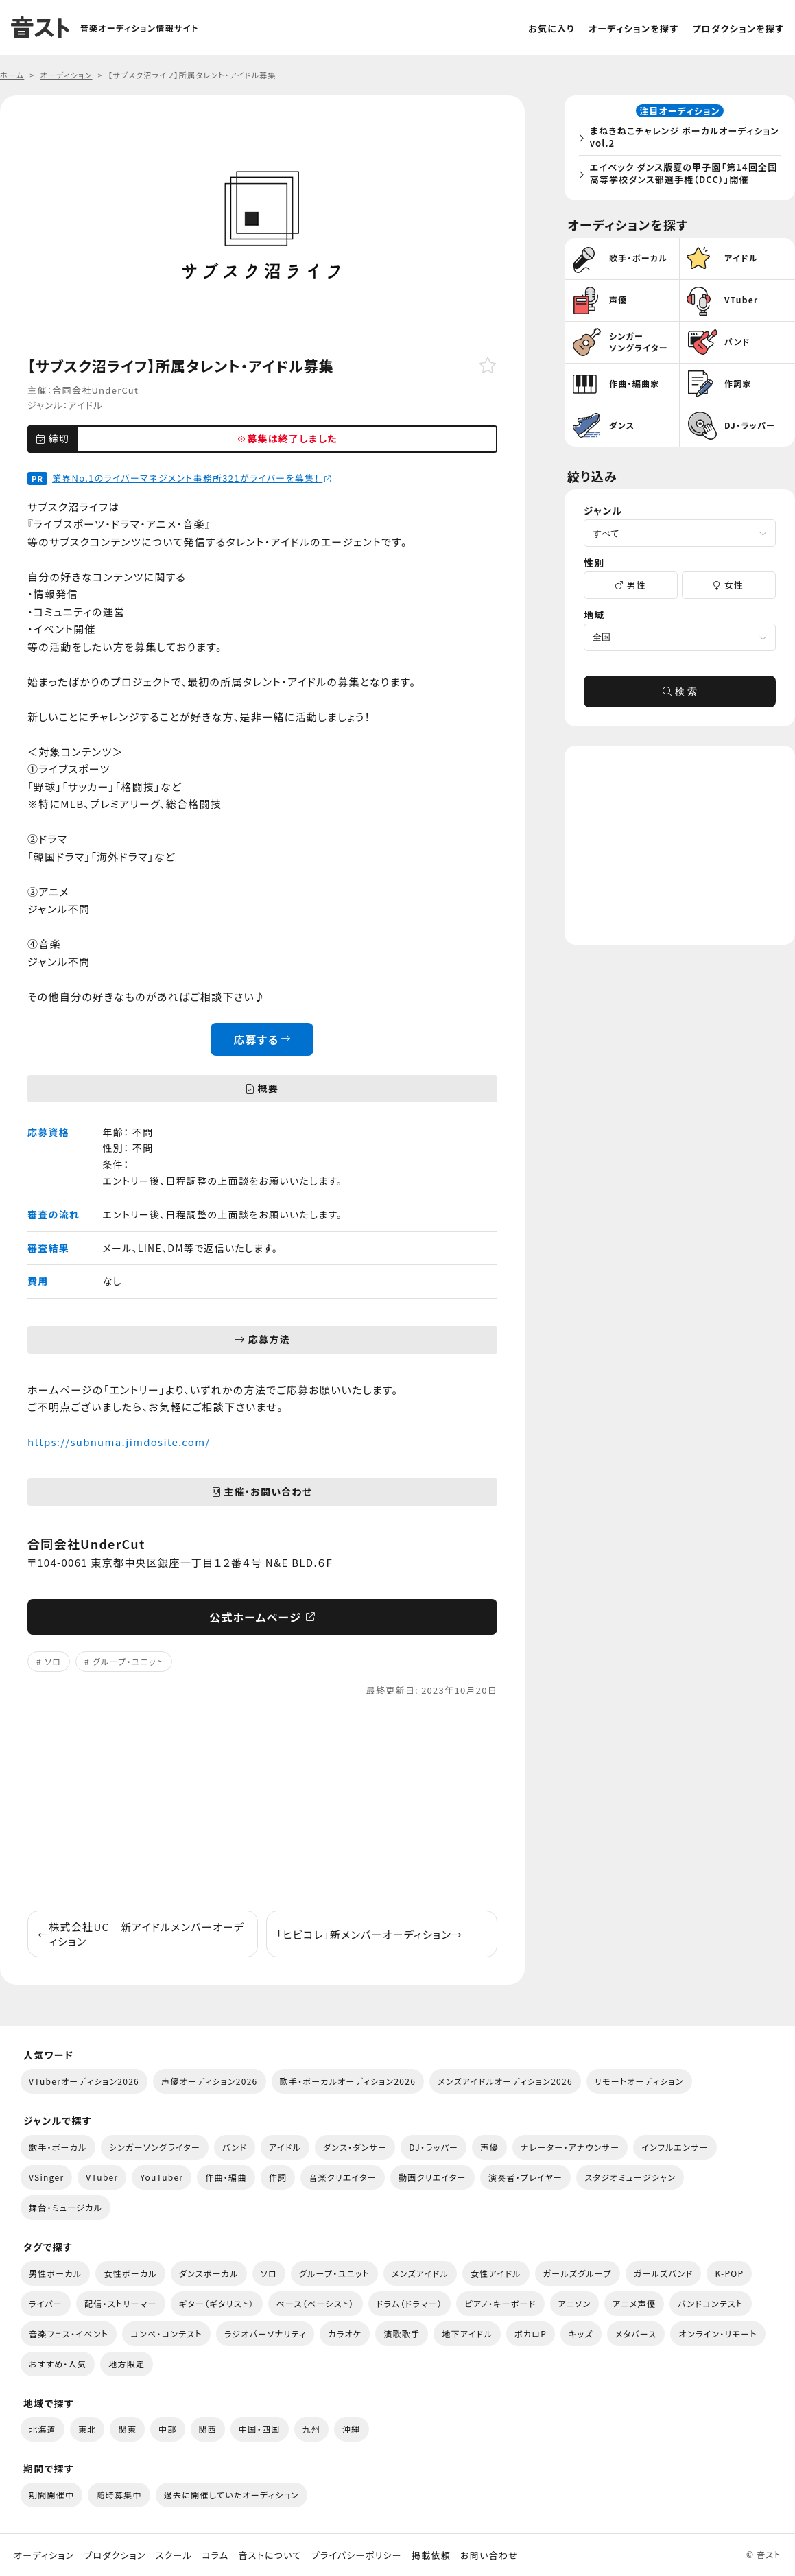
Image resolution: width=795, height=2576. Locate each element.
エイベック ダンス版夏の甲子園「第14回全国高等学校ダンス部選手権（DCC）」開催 (682, 175)
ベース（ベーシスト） (315, 2303)
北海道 (42, 2429)
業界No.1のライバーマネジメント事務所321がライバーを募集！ (192, 477)
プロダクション (114, 2555)
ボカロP (530, 2333)
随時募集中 (118, 2495)
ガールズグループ (577, 2273)
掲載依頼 (431, 2555)
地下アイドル (467, 2333)
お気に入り (551, 28)
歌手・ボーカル (58, 2147)
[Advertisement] (262, 1804)
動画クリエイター (432, 2177)
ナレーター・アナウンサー (570, 2147)
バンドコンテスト (710, 2303)
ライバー (45, 2303)
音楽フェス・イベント (68, 2333)
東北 (87, 2429)
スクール (174, 2555)
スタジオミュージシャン (630, 2177)
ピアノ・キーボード (500, 2303)
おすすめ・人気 (57, 2364)
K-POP (729, 2273)
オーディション (44, 2555)
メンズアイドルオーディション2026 (505, 2081)
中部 (167, 2429)
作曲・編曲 (225, 2177)
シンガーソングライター (154, 2147)
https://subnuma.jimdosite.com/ (119, 1441)
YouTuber (161, 2177)
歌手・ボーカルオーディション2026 (348, 2081)
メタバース (636, 2333)
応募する (262, 1039)
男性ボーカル (55, 2273)
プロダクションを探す (738, 28)
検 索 (680, 695)
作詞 (278, 2177)
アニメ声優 (634, 2303)
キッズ (581, 2333)
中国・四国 (259, 2429)
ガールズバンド (663, 2273)
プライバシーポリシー (356, 2555)
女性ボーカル (130, 2273)
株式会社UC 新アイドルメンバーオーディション (141, 1933)
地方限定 (126, 2364)
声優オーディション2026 (209, 2081)
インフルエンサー (675, 2147)
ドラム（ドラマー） (410, 2303)
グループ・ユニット (128, 1661)
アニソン (574, 2303)
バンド (234, 2147)
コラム (215, 2555)
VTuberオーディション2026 (84, 2081)
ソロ (53, 1661)
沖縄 (351, 2429)
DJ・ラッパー (433, 2147)
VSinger (46, 2177)
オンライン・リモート (717, 2333)
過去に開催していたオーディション (231, 2495)
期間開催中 (51, 2495)
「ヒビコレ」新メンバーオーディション (369, 1934)
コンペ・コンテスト (166, 2333)
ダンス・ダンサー (355, 2147)
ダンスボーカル (209, 2273)
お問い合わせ (489, 2555)
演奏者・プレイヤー (525, 2177)
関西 (208, 2429)
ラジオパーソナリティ (265, 2333)
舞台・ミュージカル (65, 2207)
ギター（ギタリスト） (216, 2303)
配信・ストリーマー (120, 2303)
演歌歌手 (401, 2333)
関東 (127, 2429)
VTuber (102, 2177)
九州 (311, 2429)
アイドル (85, 405)
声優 (489, 2147)
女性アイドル (496, 2273)
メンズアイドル (420, 2273)
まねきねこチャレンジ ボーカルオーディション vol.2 (683, 139)
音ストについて (269, 2555)
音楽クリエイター (343, 2177)
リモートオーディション (639, 2081)
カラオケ (344, 2333)
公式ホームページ (262, 1617)
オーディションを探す (633, 28)
